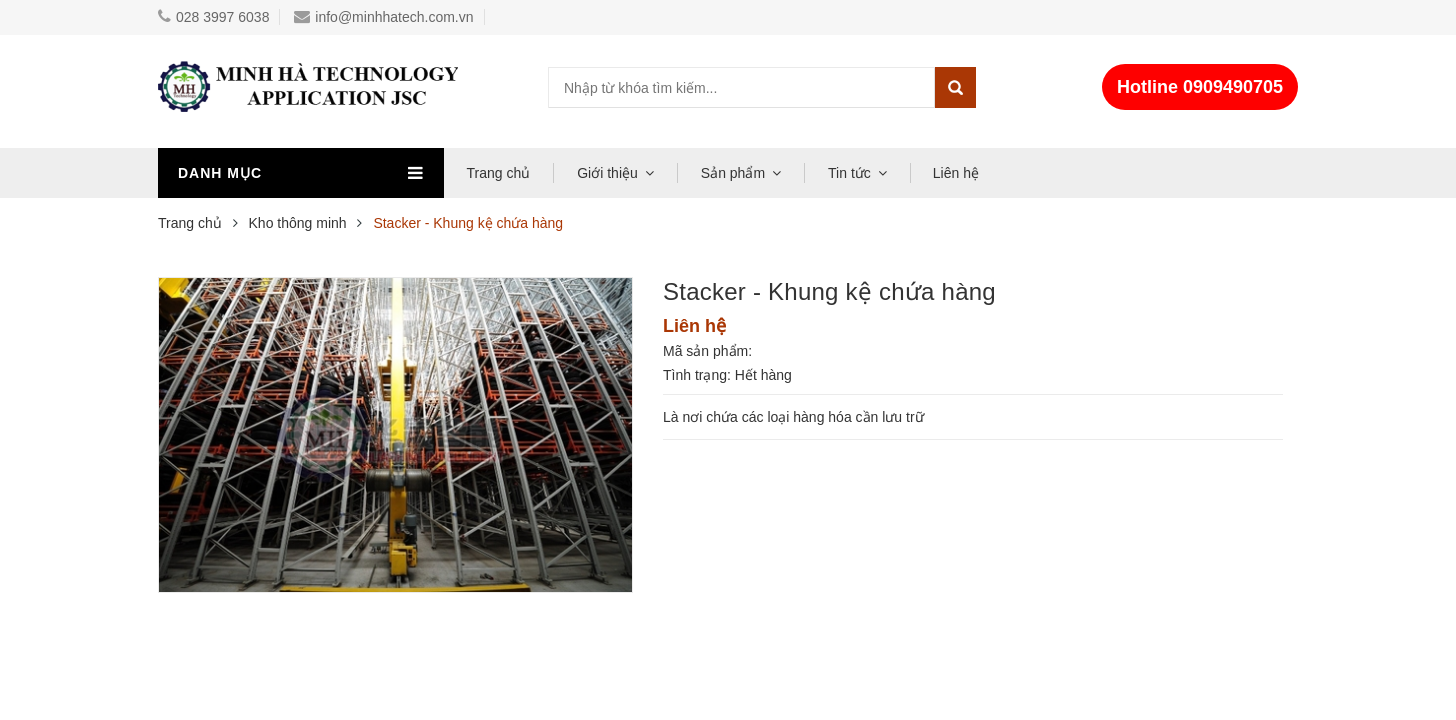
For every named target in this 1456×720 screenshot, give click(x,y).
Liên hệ (956, 173)
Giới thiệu (607, 173)
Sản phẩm (733, 173)
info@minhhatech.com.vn (383, 17)
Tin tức (849, 173)
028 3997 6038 (213, 17)
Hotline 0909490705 (1200, 87)
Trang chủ (499, 173)
